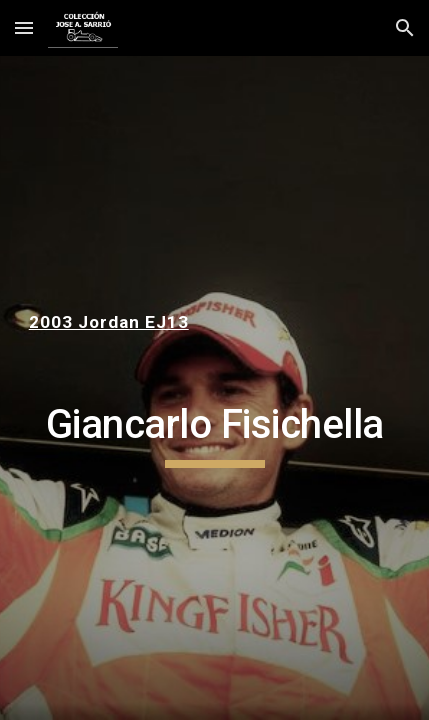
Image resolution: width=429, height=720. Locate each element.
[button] (24, 27)
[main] (215, 322)
